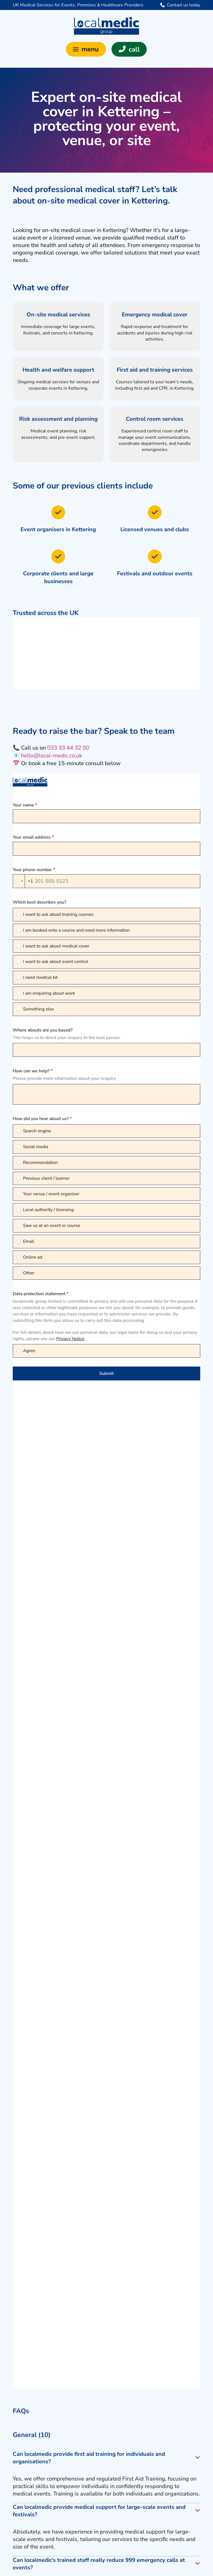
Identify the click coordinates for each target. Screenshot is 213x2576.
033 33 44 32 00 (68, 748)
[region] (106, 653)
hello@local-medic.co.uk (51, 755)
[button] (86, 49)
